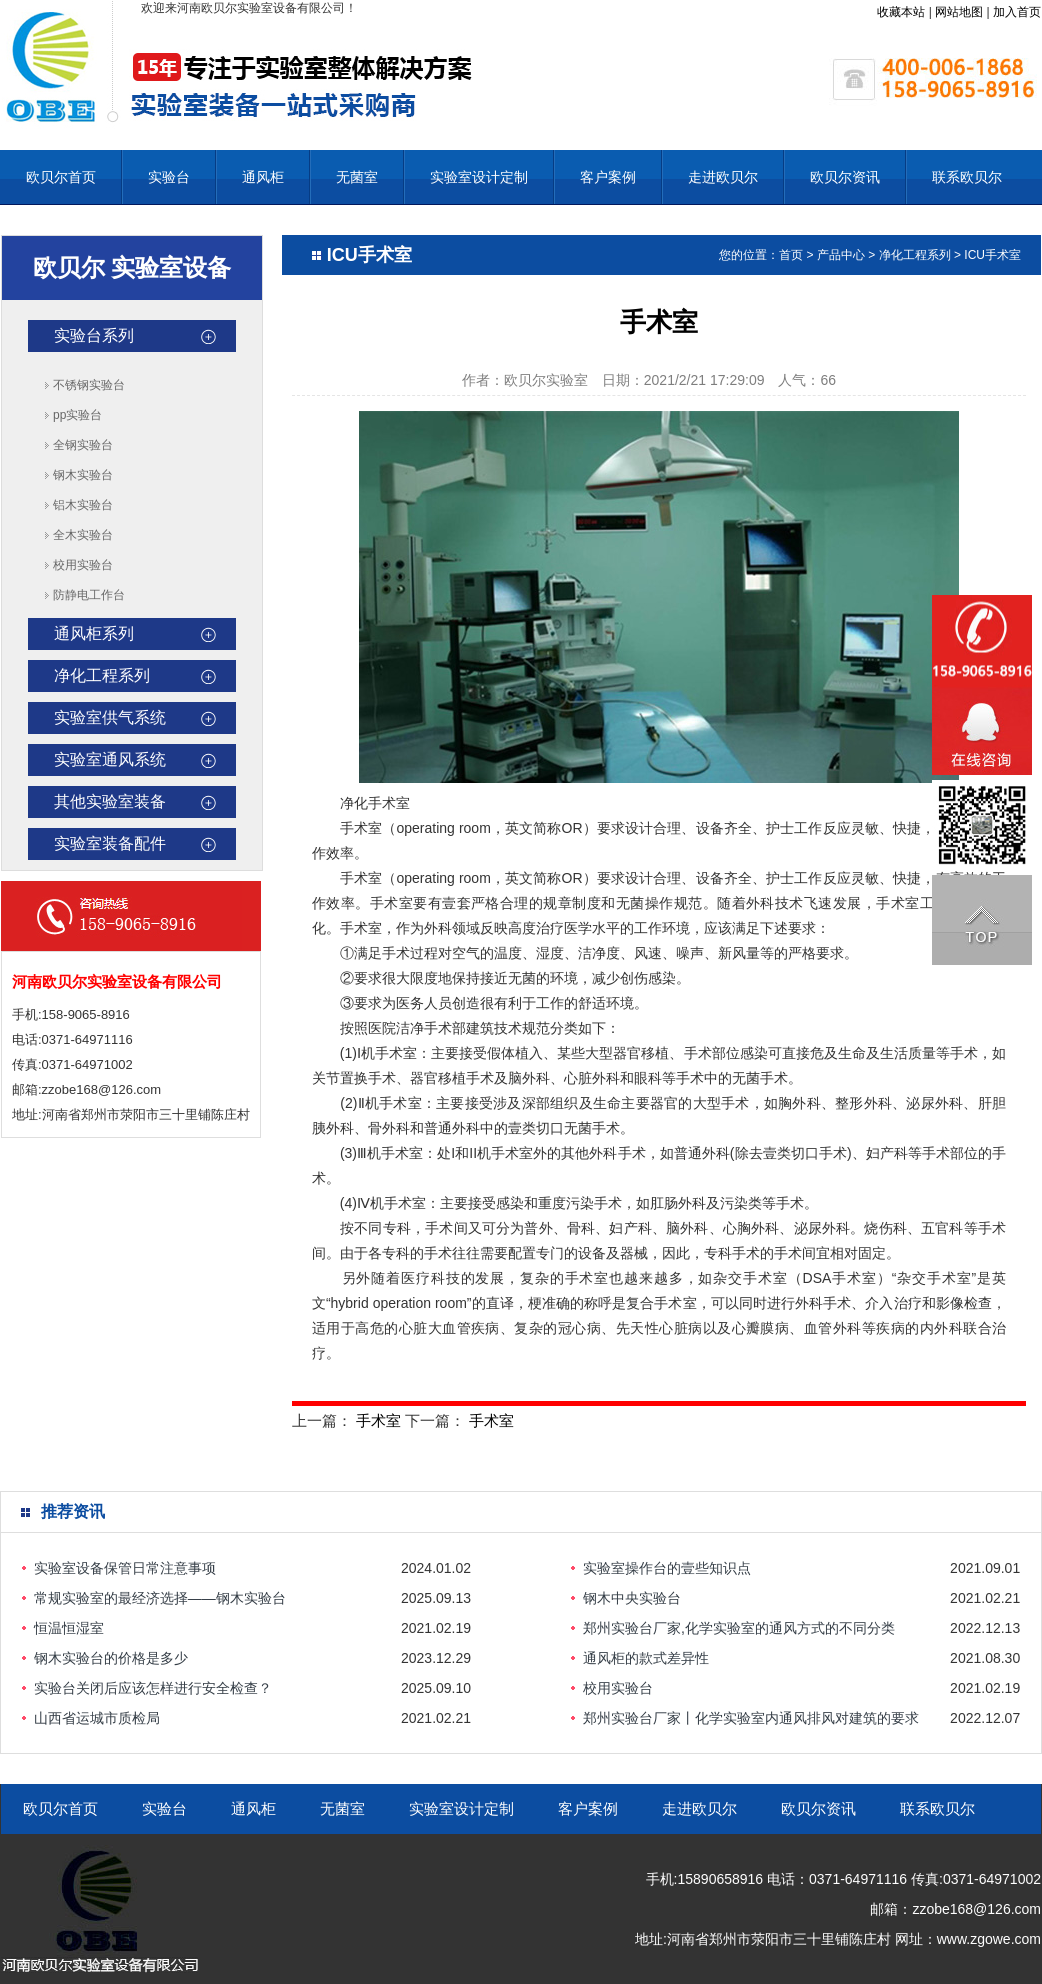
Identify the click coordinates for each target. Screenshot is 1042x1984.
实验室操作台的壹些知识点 (667, 1568)
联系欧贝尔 (967, 177)
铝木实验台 (83, 505)
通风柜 (263, 177)
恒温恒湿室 (69, 1628)
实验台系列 (94, 335)
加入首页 (1017, 12)
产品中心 (841, 255)
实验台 (169, 177)
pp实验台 (77, 415)
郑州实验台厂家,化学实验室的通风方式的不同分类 (739, 1628)
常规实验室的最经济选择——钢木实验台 (160, 1598)
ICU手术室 (992, 255)
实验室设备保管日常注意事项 (125, 1568)
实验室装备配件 (110, 843)
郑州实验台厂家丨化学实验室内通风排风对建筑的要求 (751, 1718)
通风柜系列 (94, 633)
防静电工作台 (89, 595)
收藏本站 (901, 12)
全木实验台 (83, 535)
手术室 (378, 1420)
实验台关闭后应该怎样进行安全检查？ (153, 1688)
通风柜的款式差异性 (646, 1658)
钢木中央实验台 (632, 1598)
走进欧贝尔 (723, 177)
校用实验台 (83, 565)
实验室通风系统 (110, 759)
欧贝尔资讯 (845, 177)
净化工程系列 (102, 675)
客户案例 (608, 177)
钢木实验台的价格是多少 (111, 1658)
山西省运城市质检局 (97, 1718)
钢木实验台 (83, 475)
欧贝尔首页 (61, 177)
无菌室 (357, 177)
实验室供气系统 (110, 717)
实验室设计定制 (479, 177)
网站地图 (959, 12)
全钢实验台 (83, 445)
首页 (791, 255)
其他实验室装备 (110, 801)
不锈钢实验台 (89, 385)
